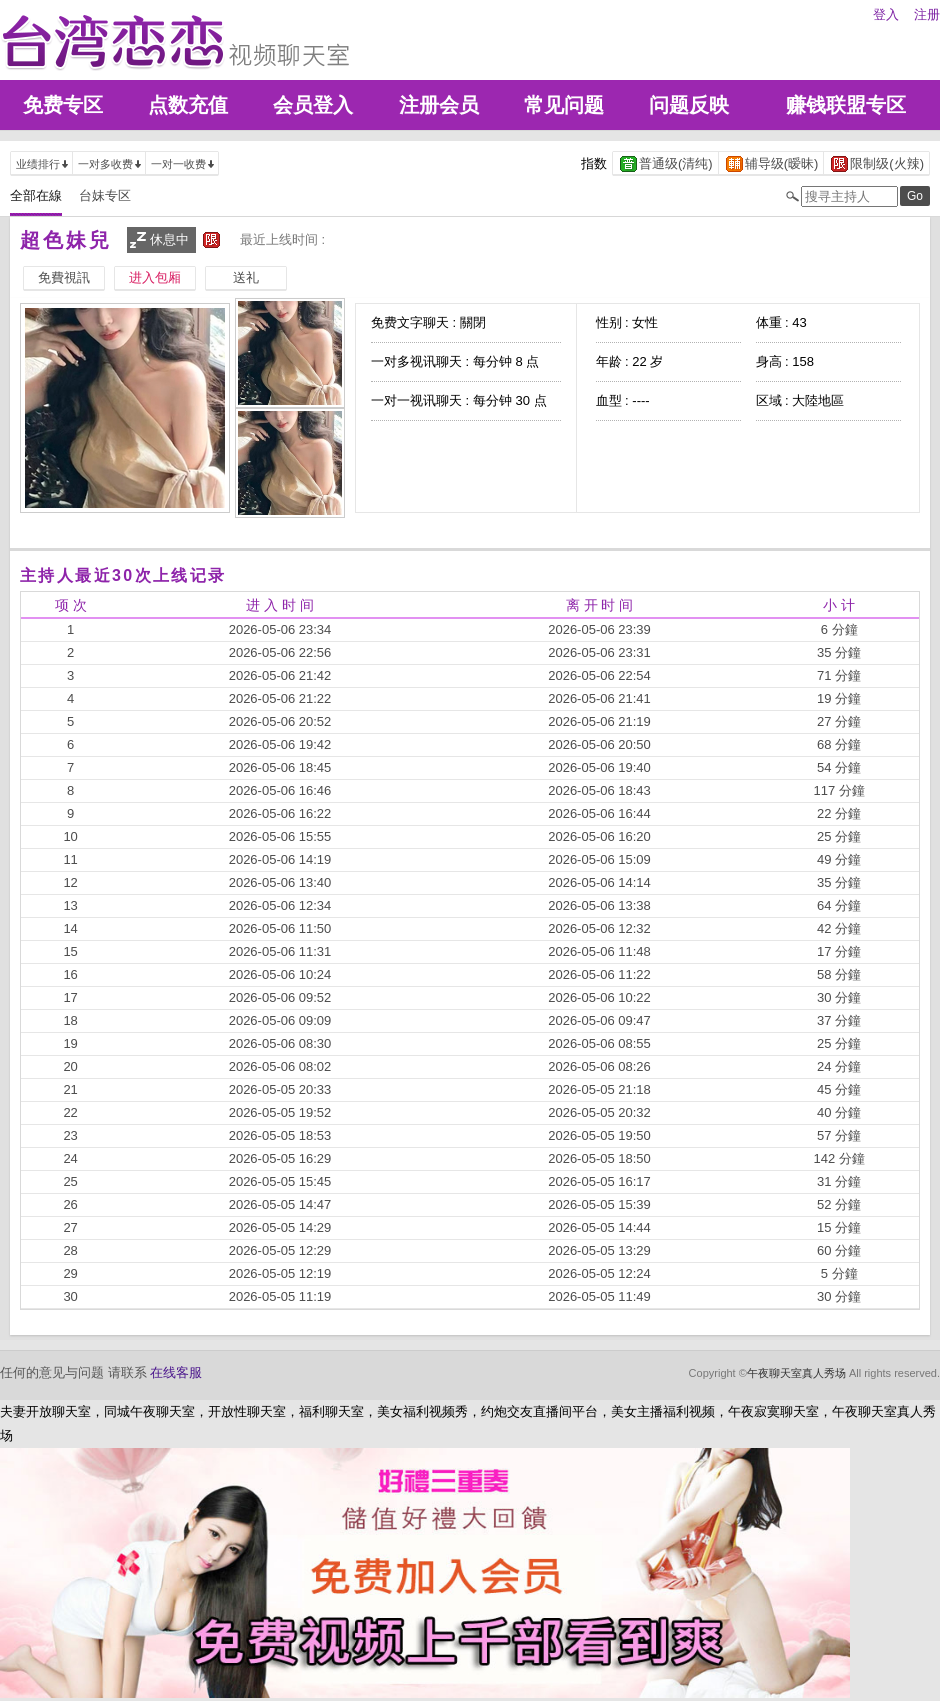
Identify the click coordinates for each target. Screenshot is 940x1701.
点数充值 (188, 105)
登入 (886, 14)
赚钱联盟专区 (846, 105)
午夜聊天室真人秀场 (796, 1373)
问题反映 (689, 105)
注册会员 (439, 105)
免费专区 (63, 105)
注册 (927, 14)
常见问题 (564, 105)
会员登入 (313, 105)
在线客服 (176, 1372)
